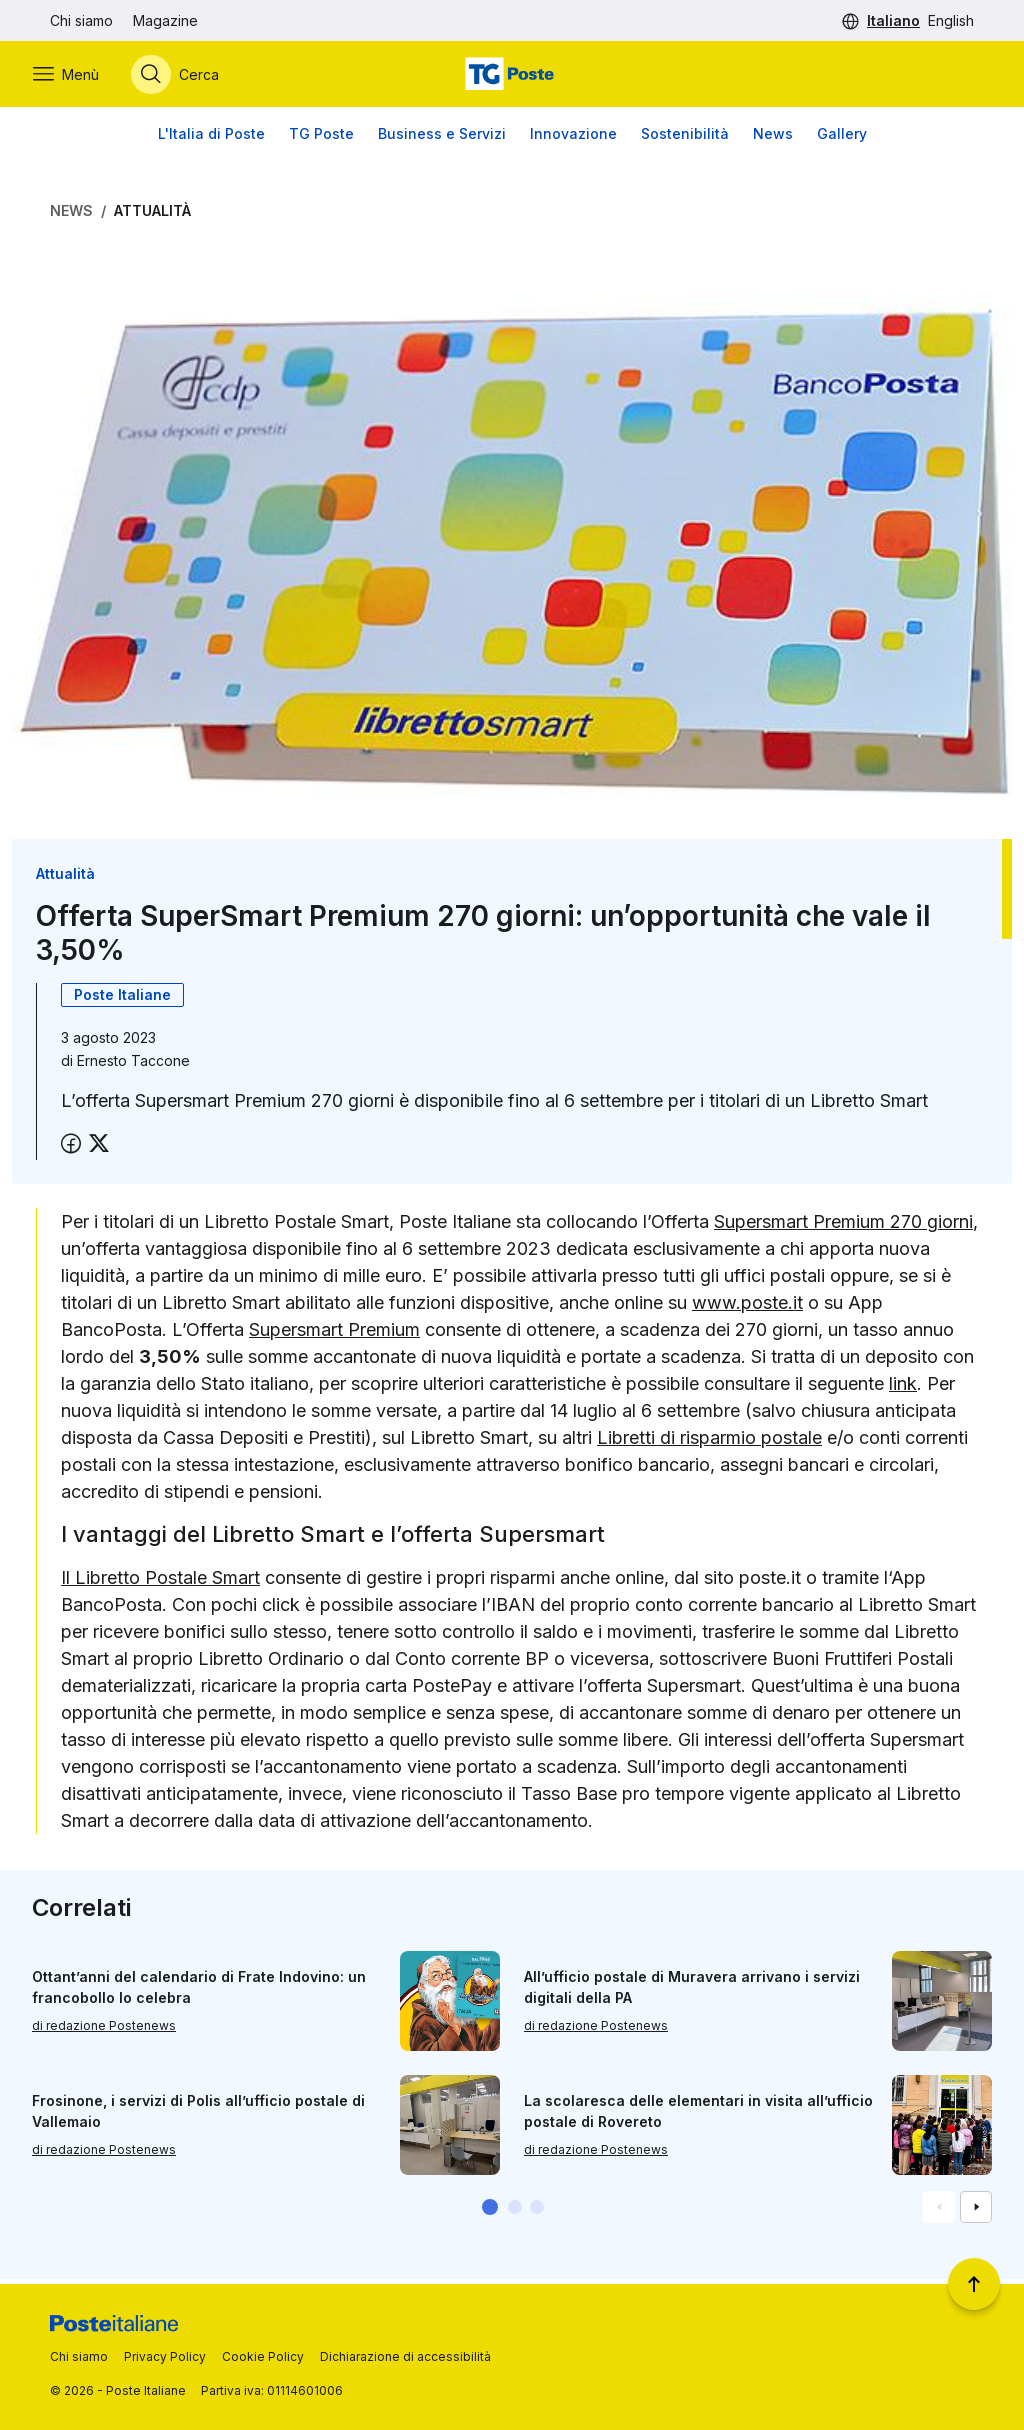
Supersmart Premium (334, 1335)
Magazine (165, 20)
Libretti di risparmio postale (709, 1443)
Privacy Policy (165, 2356)
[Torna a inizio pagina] (974, 2284)
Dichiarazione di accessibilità (405, 2356)
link (903, 1389)
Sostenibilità (685, 139)
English (951, 20)
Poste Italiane (122, 1000)
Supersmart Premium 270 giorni (843, 1227)
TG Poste (321, 139)
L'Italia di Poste (211, 139)
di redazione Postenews (104, 2030)
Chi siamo (81, 20)
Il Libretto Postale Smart (160, 1582)
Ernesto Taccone (133, 1066)
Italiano (893, 20)
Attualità (152, 216)
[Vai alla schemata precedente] (939, 2212)
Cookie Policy (263, 2356)
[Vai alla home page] (512, 77)
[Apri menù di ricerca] (192, 77)
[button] (490, 2212)
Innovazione (573, 139)
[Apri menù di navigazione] (83, 77)
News (773, 139)
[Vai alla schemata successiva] (976, 2212)
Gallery (842, 139)
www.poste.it (747, 1308)
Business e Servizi (442, 139)
